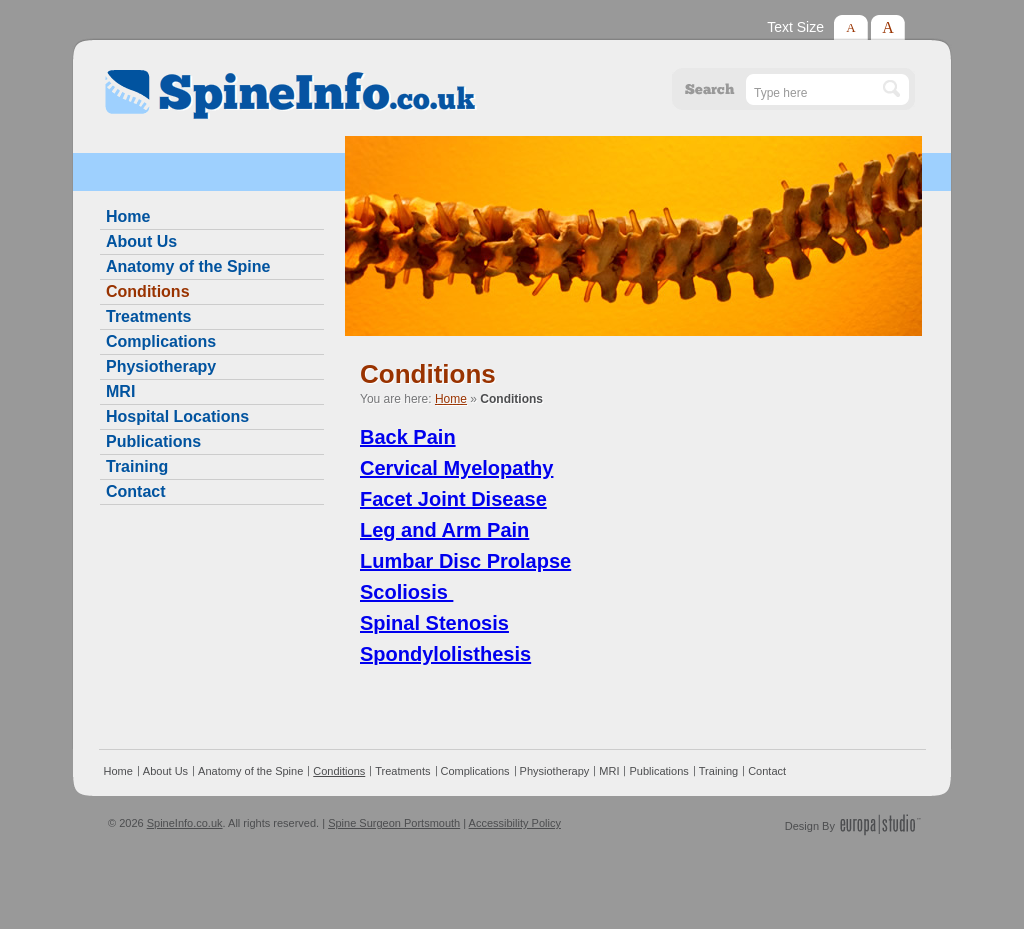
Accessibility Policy (515, 823)
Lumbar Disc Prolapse (465, 561)
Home (451, 399)
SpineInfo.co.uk (185, 823)
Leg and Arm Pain (444, 530)
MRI (120, 391)
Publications (153, 441)
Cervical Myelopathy (456, 468)
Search (710, 89)
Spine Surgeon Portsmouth (394, 823)
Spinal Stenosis (434, 623)
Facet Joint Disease (453, 499)
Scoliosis (406, 592)
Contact (136, 491)
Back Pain (408, 437)
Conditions (148, 291)
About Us (141, 241)
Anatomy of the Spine (188, 266)
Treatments (148, 316)
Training (137, 466)
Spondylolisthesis (445, 654)
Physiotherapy (161, 366)
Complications (161, 341)
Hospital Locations (177, 416)
